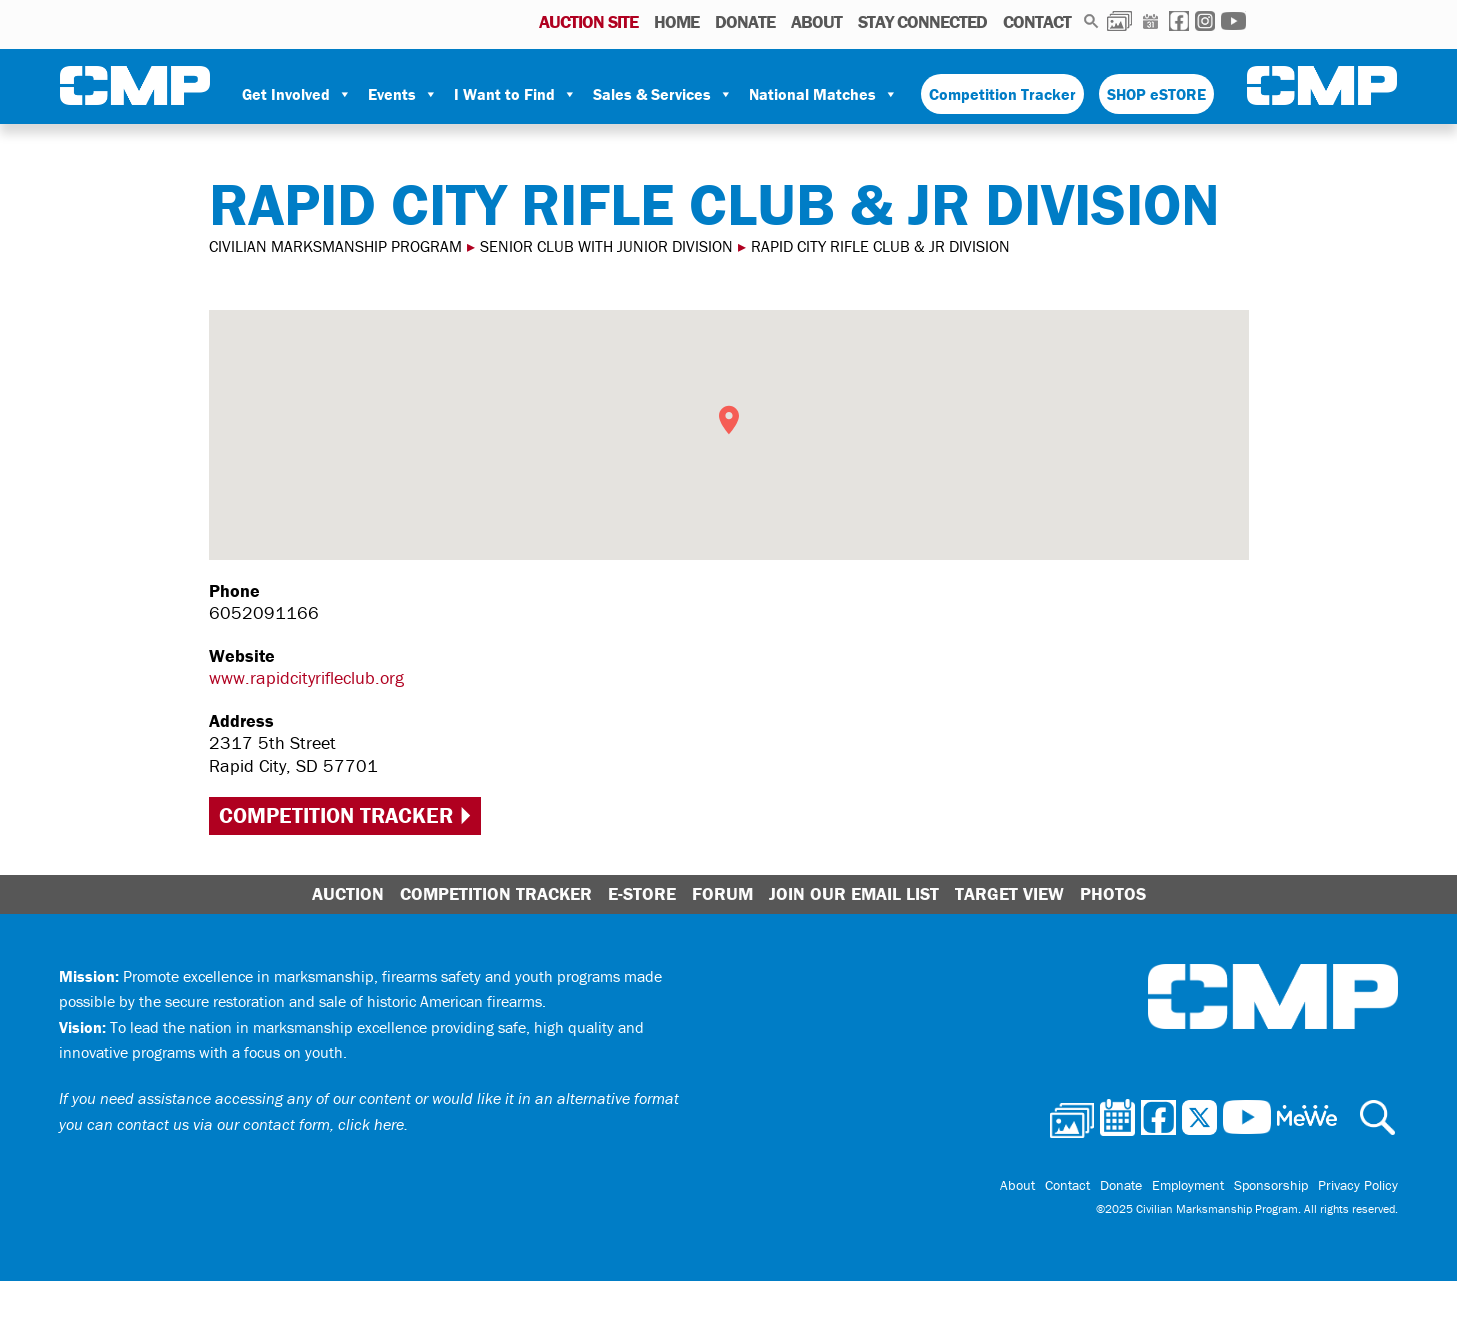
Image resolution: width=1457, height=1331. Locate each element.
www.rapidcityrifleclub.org (306, 677)
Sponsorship (1271, 1185)
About (816, 21)
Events (403, 94)
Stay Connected (922, 21)
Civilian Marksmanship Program (135, 86)
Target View (1009, 893)
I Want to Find (515, 94)
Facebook (1179, 21)
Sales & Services (663, 94)
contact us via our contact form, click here (260, 1124)
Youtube (1233, 21)
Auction (348, 893)
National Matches (823, 94)
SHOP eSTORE (1156, 94)
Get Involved (297, 94)
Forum (722, 893)
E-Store (642, 893)
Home (676, 21)
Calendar (1150, 21)
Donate (745, 21)
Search (1091, 21)
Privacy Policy (1358, 1185)
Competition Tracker (1002, 94)
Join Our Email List (854, 893)
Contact (1037, 21)
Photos (1119, 21)
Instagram (1205, 21)
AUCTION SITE (588, 21)
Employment (1188, 1185)
